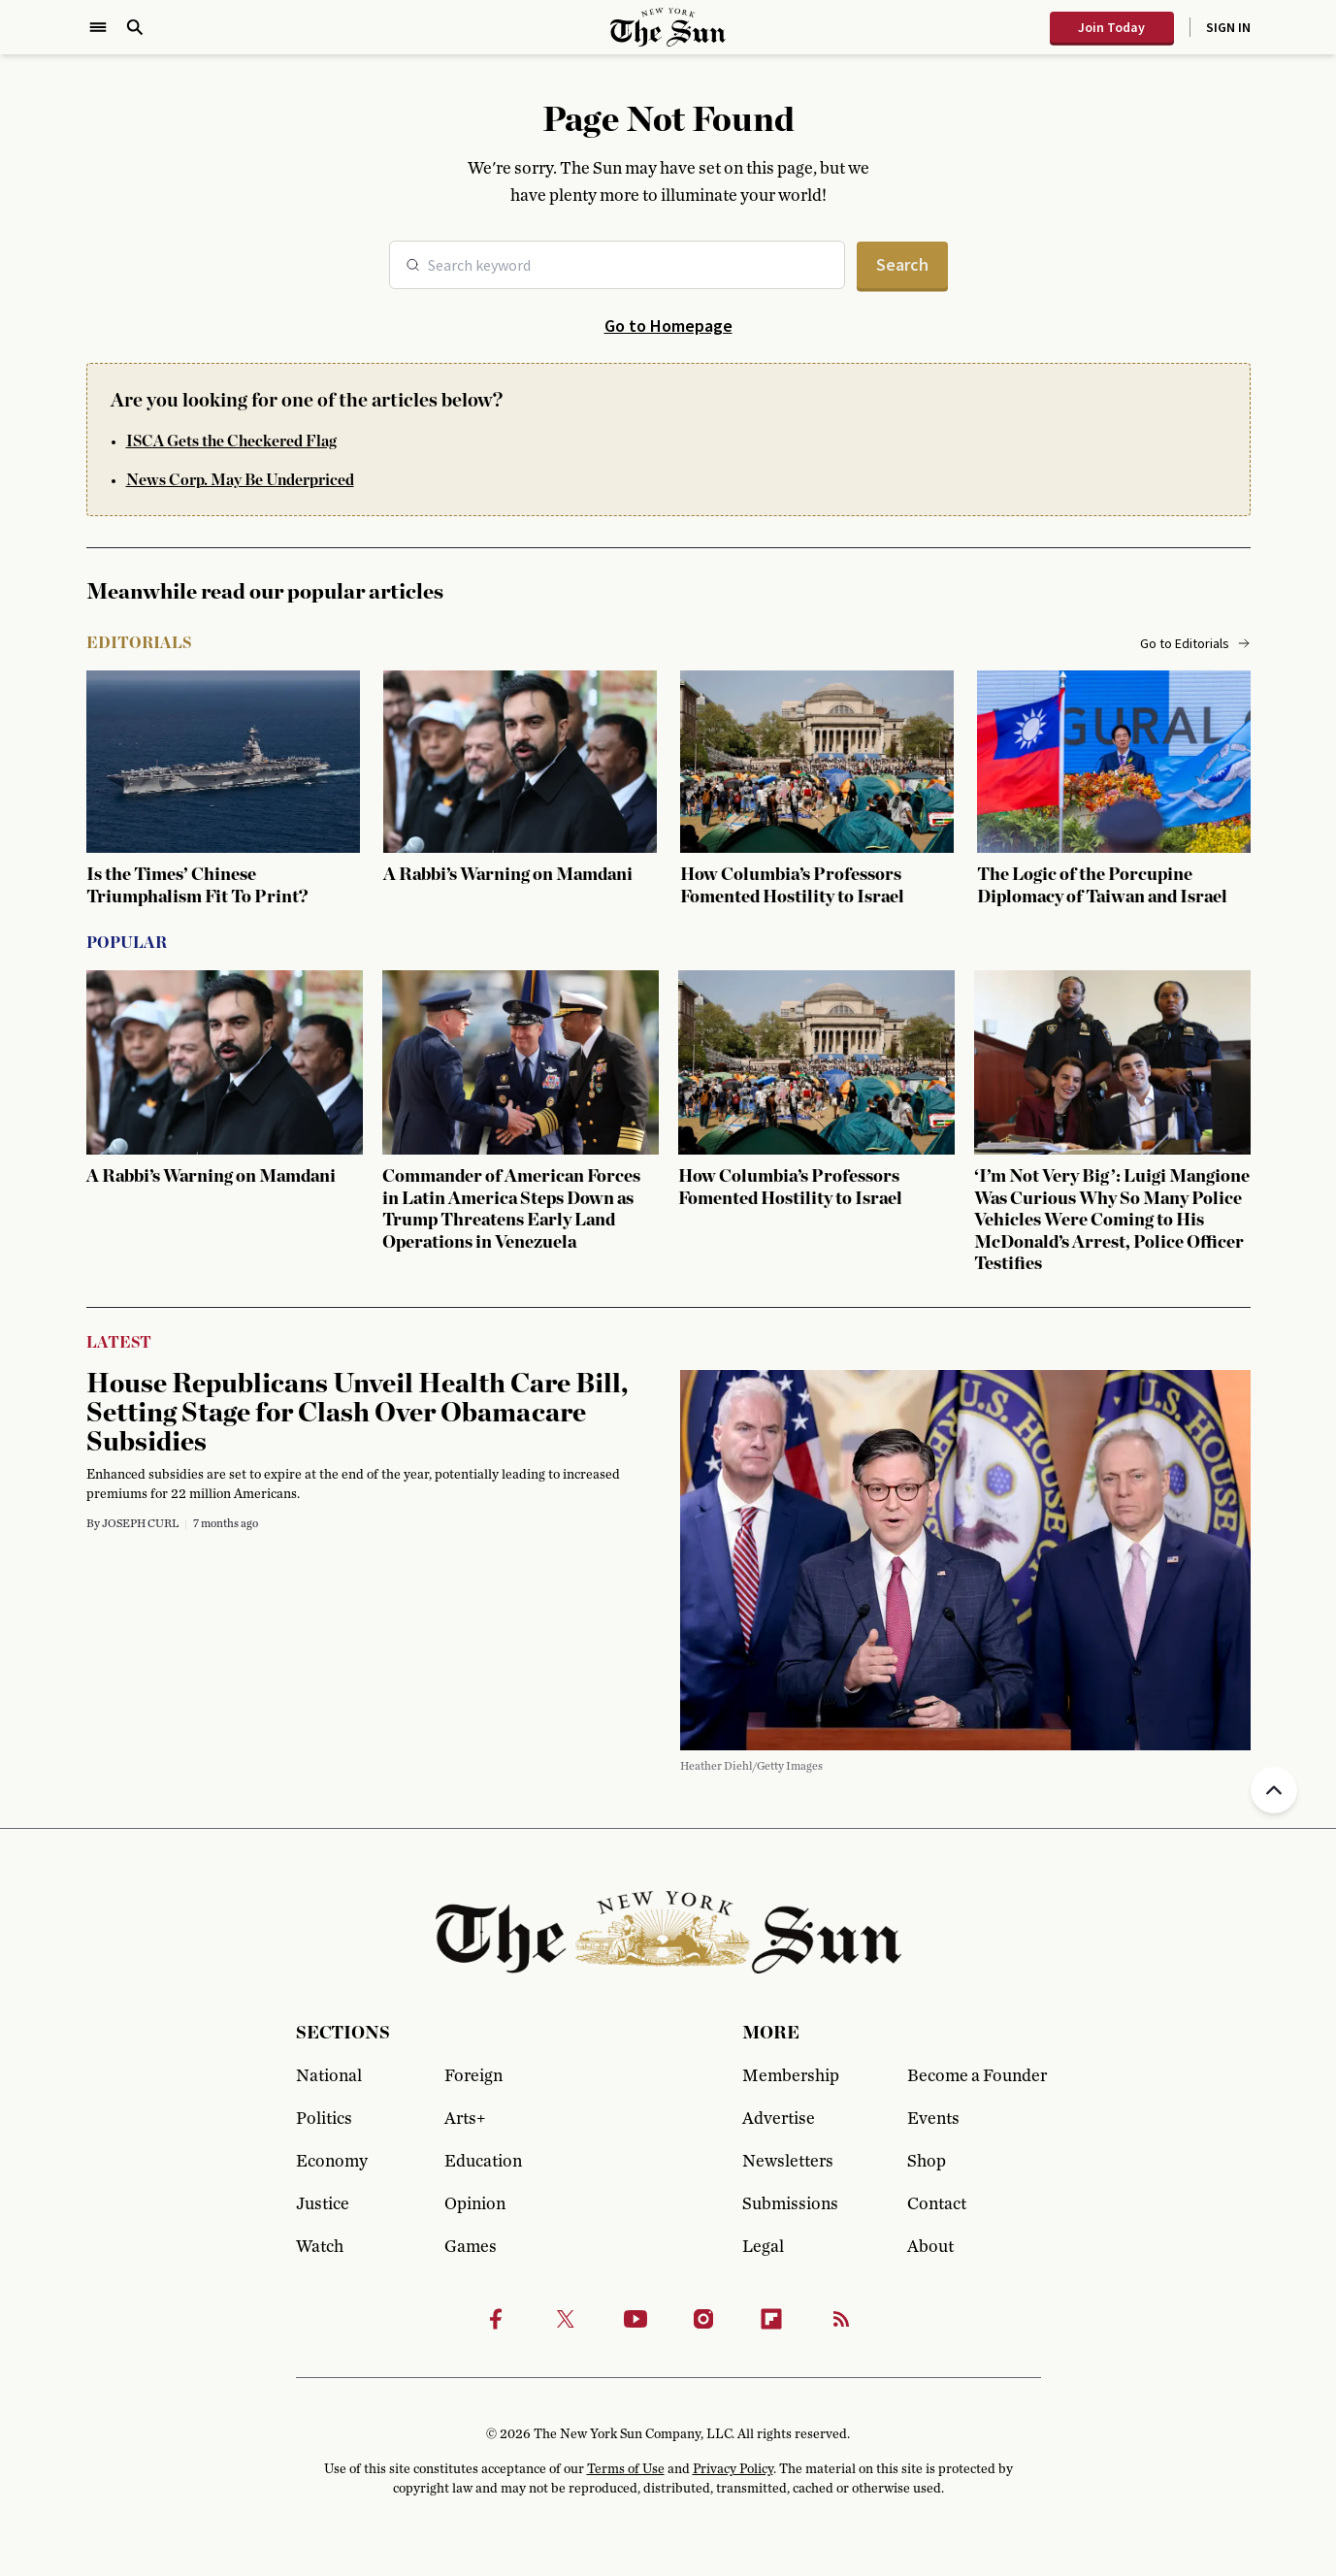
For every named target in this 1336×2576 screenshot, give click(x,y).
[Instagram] (703, 2319)
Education (483, 2161)
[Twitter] (565, 2319)
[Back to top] (1274, 1790)
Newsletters (787, 2161)
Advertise (778, 2119)
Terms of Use (626, 2469)
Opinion (474, 2204)
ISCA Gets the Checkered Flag (231, 441)
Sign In (1228, 27)
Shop (926, 2161)
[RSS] (841, 2319)
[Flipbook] (771, 2319)
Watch (319, 2247)
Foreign (473, 2076)
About (930, 2247)
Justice (322, 2204)
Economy (332, 2161)
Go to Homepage (668, 325)
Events (933, 2119)
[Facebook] (495, 2319)
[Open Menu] (98, 27)
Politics (324, 2119)
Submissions (790, 2204)
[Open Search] (135, 27)
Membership (790, 2076)
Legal (763, 2247)
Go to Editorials (1195, 643)
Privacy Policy (733, 2469)
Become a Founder (974, 2076)
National (329, 2076)
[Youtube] (635, 2319)
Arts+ (464, 2119)
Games (470, 2247)
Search (902, 264)
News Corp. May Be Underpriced (240, 480)
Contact (936, 2204)
